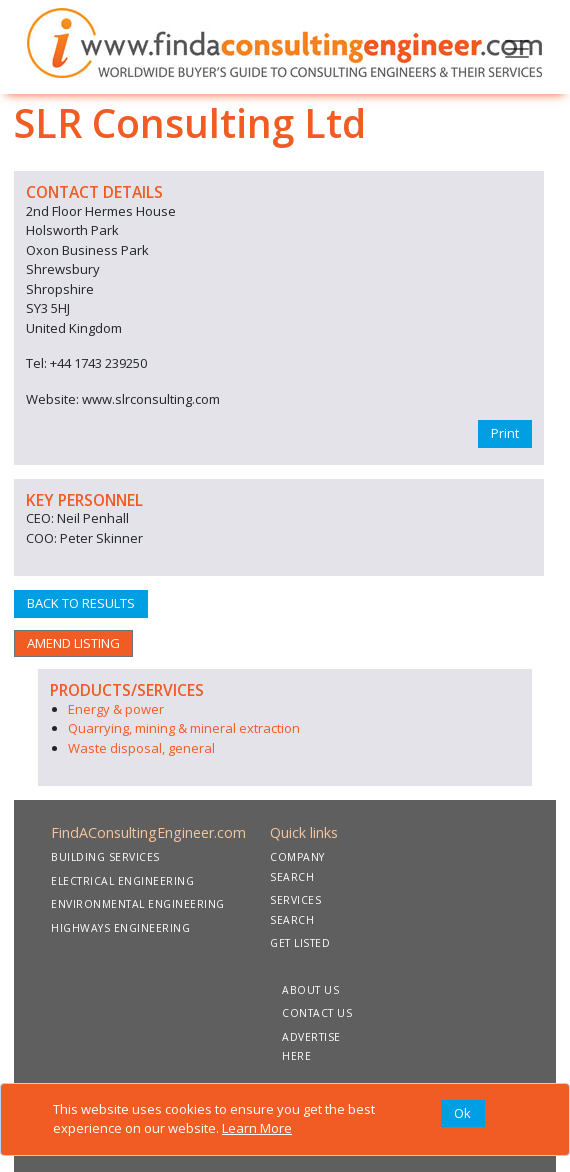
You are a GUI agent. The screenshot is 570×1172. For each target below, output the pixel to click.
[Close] (463, 1114)
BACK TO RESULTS (81, 603)
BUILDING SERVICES (105, 857)
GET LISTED (300, 943)
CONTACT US (317, 1013)
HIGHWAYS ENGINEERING (120, 928)
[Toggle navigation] (517, 47)
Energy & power (116, 709)
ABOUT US (310, 990)
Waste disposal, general (141, 748)
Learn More (257, 1128)
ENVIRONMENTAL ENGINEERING (138, 904)
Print (505, 433)
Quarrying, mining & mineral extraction (184, 728)
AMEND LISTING (73, 643)
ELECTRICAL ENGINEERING (122, 881)
